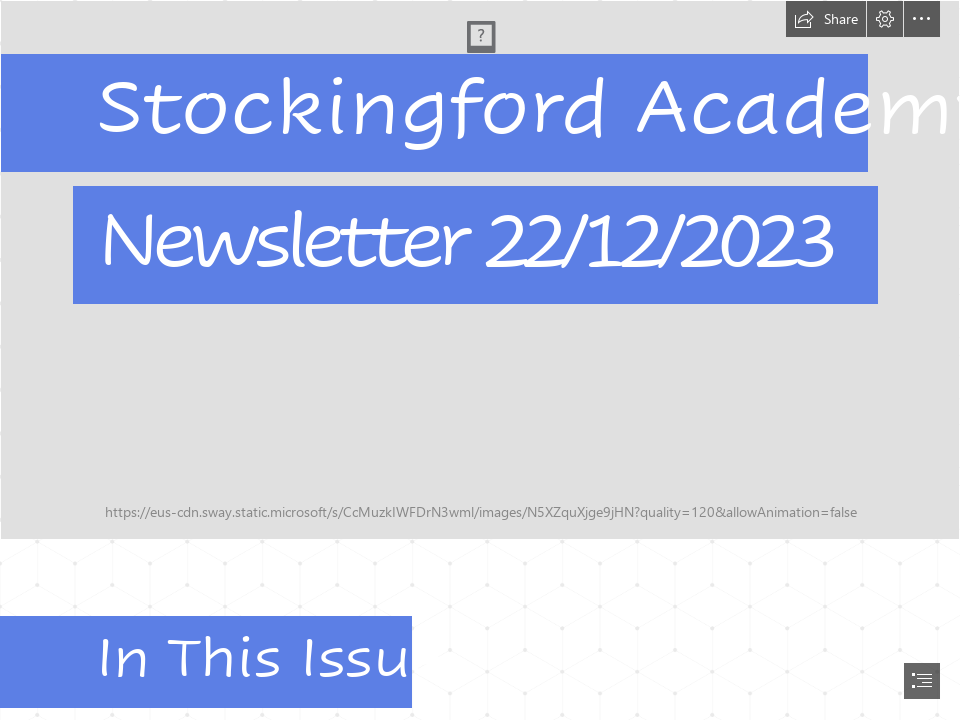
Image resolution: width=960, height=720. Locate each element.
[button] (826, 19)
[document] (480, 360)
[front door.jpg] (480, 270)
